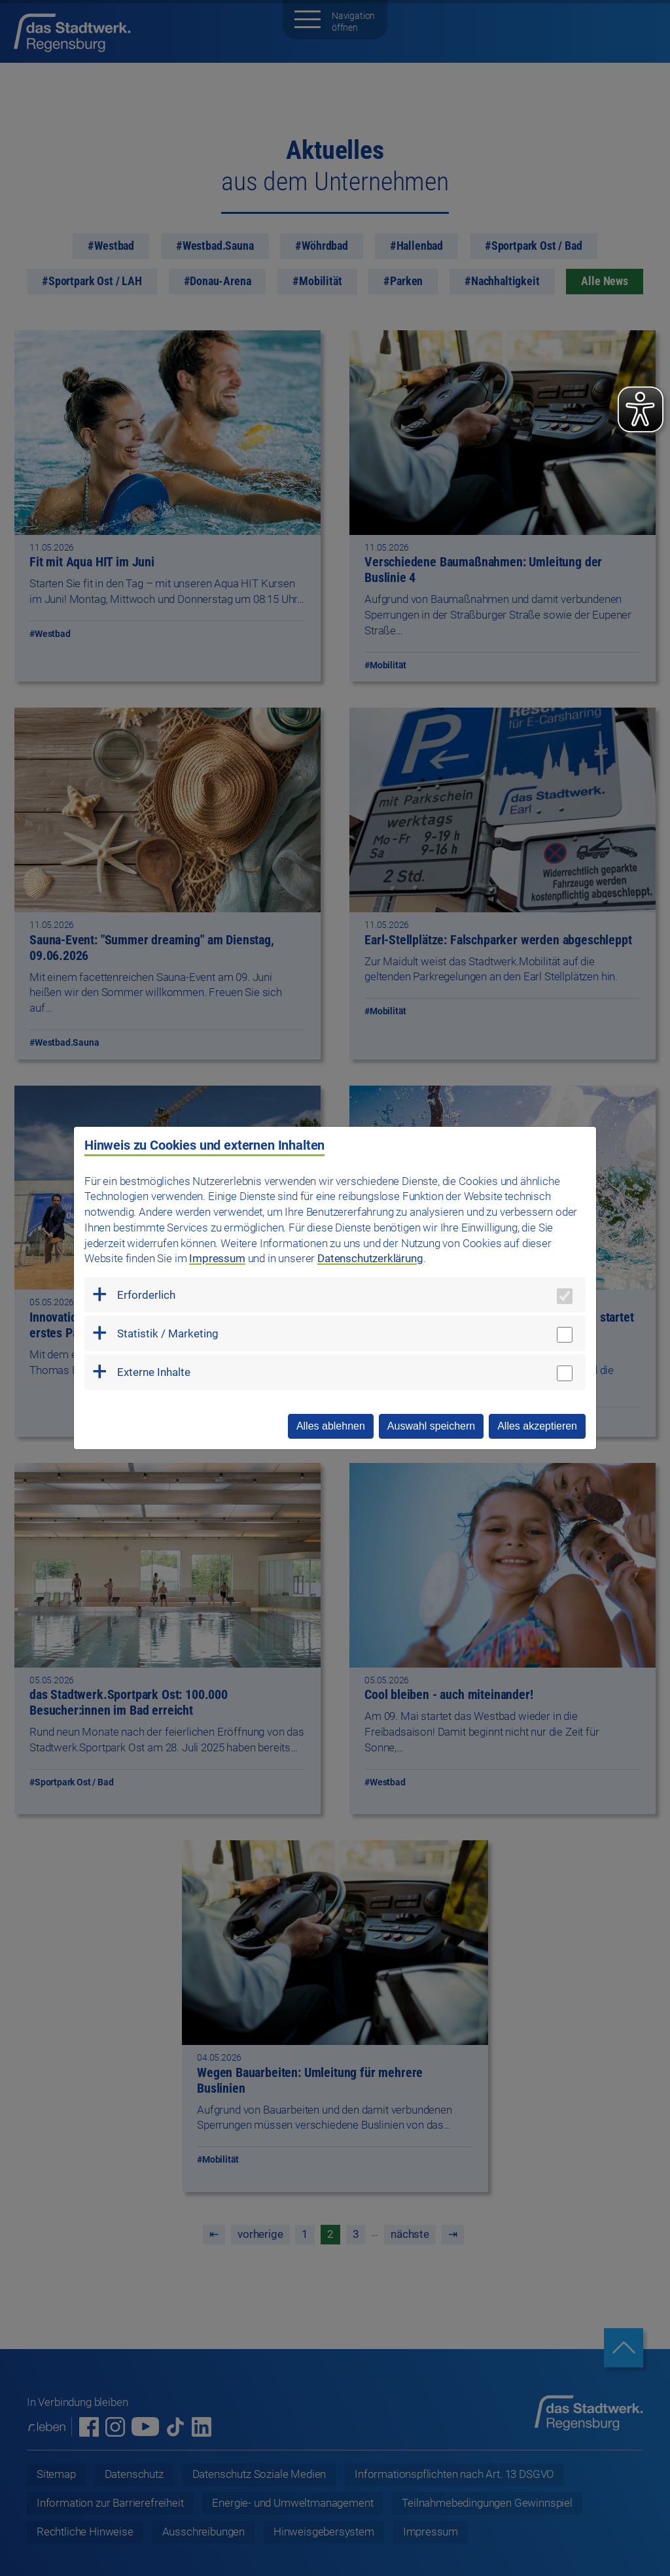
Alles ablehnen (330, 1426)
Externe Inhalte (153, 1372)
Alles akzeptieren (537, 1426)
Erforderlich (146, 1294)
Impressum (217, 1258)
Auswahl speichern (431, 1426)
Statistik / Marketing (168, 1333)
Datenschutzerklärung (370, 1258)
